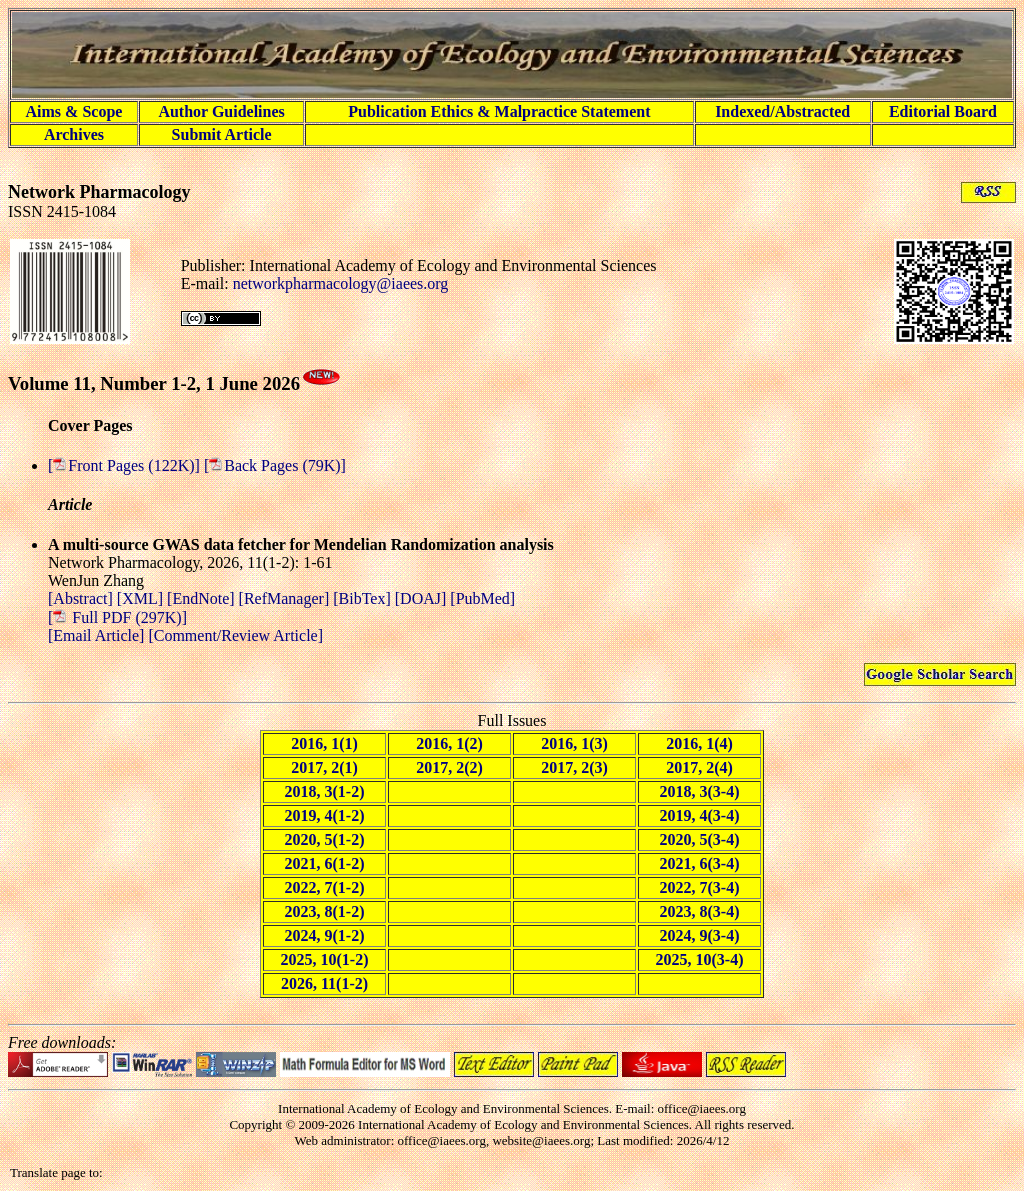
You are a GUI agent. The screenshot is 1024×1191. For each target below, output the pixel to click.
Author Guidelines (221, 111)
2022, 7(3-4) (700, 887)
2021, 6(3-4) (700, 863)
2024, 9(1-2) (325, 935)
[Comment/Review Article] (233, 635)
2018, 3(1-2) (325, 791)
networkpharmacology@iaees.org (341, 283)
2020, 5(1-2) (325, 839)
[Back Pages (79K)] (275, 465)
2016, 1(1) (324, 743)
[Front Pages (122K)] (126, 465)
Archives (74, 134)
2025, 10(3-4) (700, 959)
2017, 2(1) (324, 767)
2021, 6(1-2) (325, 863)
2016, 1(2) (449, 743)
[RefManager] (286, 598)
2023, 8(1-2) (325, 911)
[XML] (142, 598)
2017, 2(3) (574, 767)
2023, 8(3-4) (700, 911)
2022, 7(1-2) (325, 887)
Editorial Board (943, 111)
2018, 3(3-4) (700, 791)
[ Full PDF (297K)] (117, 617)
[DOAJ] (423, 598)
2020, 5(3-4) (700, 839)
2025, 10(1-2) (325, 959)
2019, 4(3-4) (700, 815)
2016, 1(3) (574, 743)
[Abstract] (82, 598)
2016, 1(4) (699, 743)
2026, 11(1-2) (324, 983)
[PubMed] (482, 598)
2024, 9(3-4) (700, 935)
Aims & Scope (74, 111)
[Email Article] (96, 635)
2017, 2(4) (699, 767)
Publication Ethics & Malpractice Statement (499, 111)
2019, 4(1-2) (325, 815)
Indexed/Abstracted (782, 111)
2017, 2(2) (449, 767)
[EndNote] (203, 598)
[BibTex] (364, 598)
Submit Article (222, 134)
